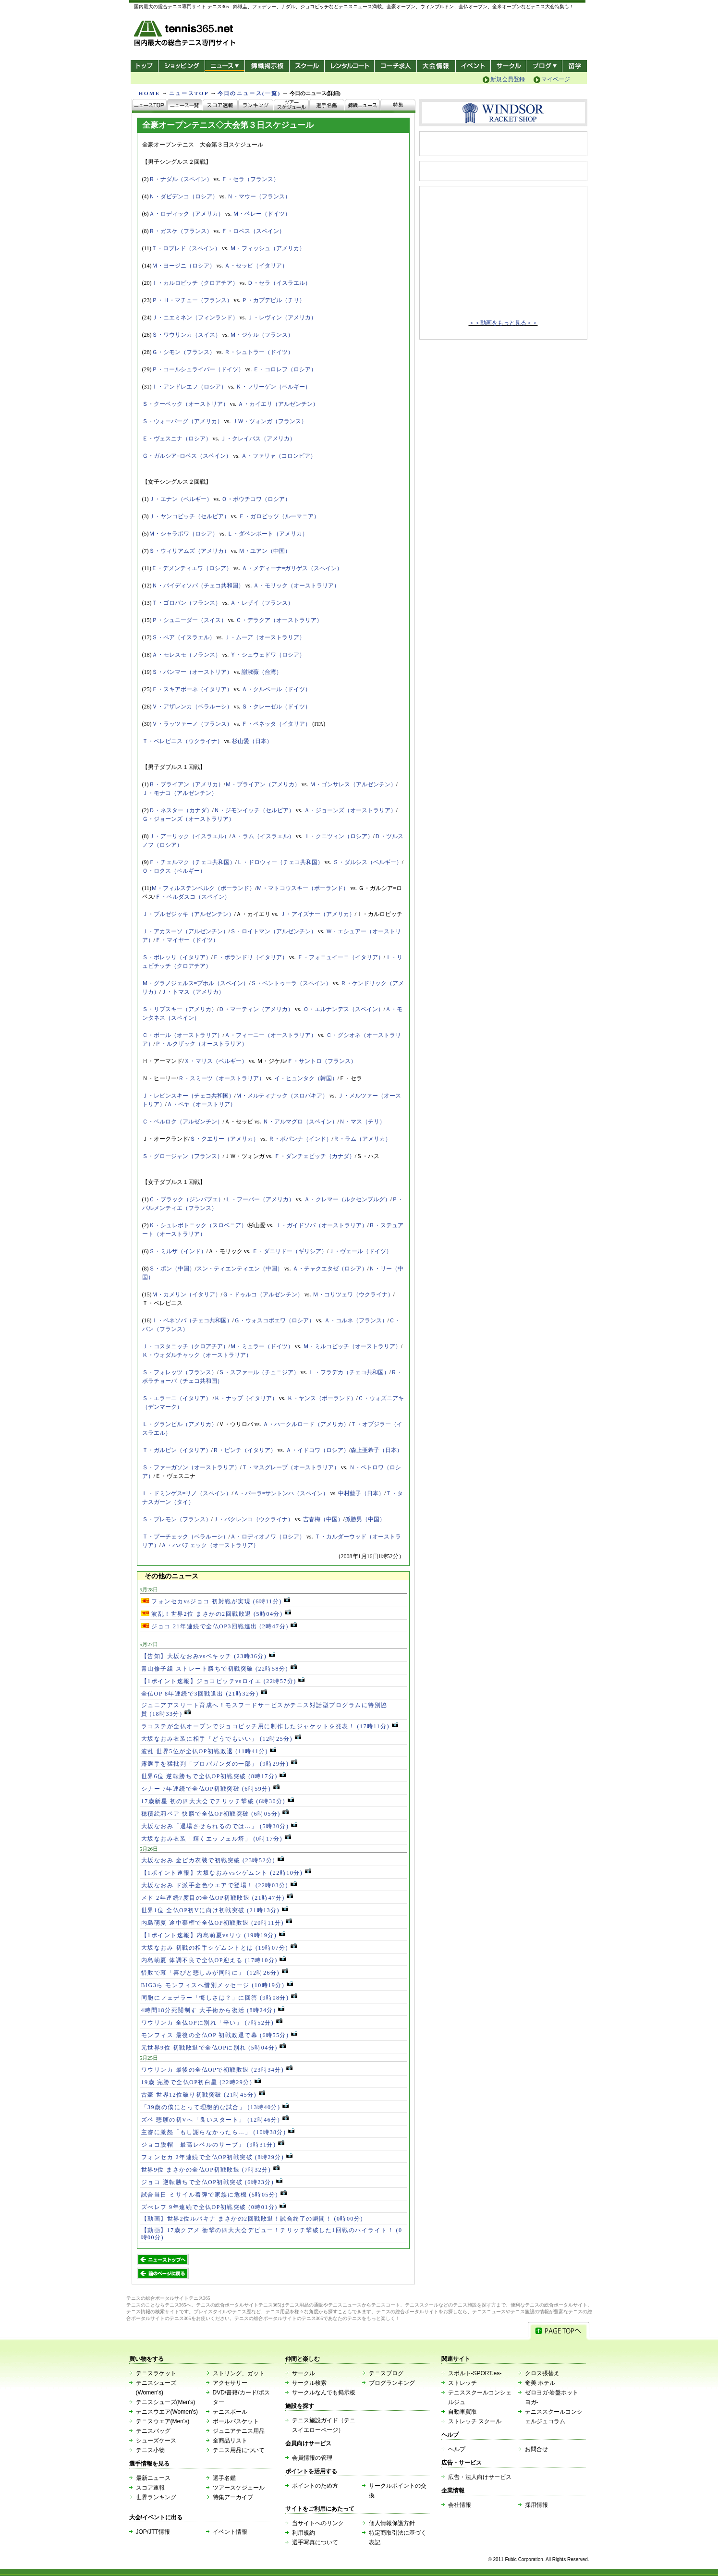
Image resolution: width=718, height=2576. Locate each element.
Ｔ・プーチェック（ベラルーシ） (185, 1536)
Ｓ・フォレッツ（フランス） (179, 1372)
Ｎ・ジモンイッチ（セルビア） (254, 810)
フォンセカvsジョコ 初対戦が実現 (216, 1601)
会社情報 (459, 2505)
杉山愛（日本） (252, 741)
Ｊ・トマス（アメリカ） (192, 992)
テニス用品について (239, 2450)
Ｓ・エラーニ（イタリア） (176, 1398)
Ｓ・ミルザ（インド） (178, 1251)
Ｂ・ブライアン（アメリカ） (186, 784)
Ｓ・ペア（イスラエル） (183, 637)
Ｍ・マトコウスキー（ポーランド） (302, 888)
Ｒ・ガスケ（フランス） (180, 231)
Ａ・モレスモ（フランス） (186, 654)
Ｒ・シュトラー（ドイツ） (258, 352)
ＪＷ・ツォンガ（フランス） (269, 421)
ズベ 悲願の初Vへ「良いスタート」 (215, 2119)
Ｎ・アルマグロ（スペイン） (300, 1121)
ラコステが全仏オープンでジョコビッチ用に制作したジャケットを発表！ (269, 1726)
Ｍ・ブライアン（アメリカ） (262, 784)
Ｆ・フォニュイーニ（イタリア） (340, 957)
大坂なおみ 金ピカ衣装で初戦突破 (212, 1860)
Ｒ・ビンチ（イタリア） (244, 1450)
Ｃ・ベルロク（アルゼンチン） (182, 1121)
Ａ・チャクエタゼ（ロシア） (329, 1268)
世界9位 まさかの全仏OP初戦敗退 (210, 2169)
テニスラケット (156, 2373)
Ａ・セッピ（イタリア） (256, 265)
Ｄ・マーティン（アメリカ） (256, 1009)
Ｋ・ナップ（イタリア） (246, 1398)
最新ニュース (153, 2478)
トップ (144, 66)
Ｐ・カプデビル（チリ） (273, 300)
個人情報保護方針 (392, 2523)
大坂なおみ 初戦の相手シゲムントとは (219, 1947)
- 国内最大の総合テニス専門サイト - (185, 34)
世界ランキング (156, 2497)
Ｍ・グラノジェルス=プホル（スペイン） (195, 983)
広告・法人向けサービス (479, 2477)
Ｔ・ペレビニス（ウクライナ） (182, 741)
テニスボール (230, 2411)
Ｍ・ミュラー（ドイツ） (261, 1346)
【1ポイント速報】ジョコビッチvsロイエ (223, 1681)
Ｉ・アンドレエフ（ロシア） (189, 386)
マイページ (555, 79)
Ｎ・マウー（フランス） (259, 196)
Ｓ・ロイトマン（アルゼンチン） (273, 931)
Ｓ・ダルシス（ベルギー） (367, 862)
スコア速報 (150, 2487)
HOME (149, 93)
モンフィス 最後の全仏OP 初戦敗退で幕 (219, 2035)
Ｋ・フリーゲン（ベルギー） (273, 386)
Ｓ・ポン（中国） (172, 1268)
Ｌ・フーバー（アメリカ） (259, 1199)
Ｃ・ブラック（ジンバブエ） (186, 1199)
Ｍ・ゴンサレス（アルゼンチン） (353, 784)
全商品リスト (230, 2440)
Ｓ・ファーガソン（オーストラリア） (191, 1467)
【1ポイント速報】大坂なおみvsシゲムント (226, 1872)
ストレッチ (462, 2383)
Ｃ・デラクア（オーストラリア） (279, 620)
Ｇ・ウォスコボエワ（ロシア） (274, 1320)
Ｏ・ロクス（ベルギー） (174, 870)
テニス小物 (150, 2450)
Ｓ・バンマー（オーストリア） (192, 672)
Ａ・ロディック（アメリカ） (186, 213)
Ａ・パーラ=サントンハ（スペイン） (281, 1493)
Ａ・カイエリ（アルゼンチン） (278, 404)
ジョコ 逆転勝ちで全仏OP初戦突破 (211, 2182)
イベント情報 (230, 2531)
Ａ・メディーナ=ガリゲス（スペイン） (292, 568)
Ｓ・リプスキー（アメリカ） (179, 1009)
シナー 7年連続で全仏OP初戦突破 (210, 1788)
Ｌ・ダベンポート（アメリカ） (267, 533)
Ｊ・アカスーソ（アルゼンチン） (185, 931)
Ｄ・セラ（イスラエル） (279, 283)
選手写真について (315, 2542)
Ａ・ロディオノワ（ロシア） (267, 1536)
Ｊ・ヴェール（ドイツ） (360, 1251)
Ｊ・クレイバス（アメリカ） (257, 438)
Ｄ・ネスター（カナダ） (180, 810)
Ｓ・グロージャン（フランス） (182, 1156)
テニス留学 (574, 66)
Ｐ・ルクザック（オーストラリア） (201, 1043)
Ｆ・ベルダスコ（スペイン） (192, 896)
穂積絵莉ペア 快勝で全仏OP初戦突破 (215, 1813)
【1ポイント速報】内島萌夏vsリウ (213, 1935)
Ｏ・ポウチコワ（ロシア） (256, 499)
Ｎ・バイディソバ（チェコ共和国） (198, 585)
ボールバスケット (236, 2421)
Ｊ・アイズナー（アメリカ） (317, 914)
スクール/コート (306, 66)
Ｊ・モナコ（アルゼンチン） (179, 793)
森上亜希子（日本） (376, 1450)
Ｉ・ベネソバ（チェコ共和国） (192, 1320)
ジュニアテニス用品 (239, 2431)
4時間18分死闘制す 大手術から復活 (213, 2010)
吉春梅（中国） (323, 1519)
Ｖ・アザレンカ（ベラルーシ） (192, 706)
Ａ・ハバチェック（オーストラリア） (210, 1545)
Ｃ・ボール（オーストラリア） (182, 1035)
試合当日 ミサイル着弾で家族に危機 (214, 2194)
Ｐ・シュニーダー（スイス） (189, 620)
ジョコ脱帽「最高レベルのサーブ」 (213, 2144)
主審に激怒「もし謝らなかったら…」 (218, 2132)
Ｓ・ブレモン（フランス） (176, 1519)
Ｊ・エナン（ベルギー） (180, 499)
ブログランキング (392, 2383)
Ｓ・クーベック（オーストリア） (185, 404)
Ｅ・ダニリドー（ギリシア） (289, 1251)
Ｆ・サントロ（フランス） (321, 1061)
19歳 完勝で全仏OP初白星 (201, 2082)
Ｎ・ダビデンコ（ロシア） (183, 196)
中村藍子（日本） (361, 1493)
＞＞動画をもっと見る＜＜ (503, 322)
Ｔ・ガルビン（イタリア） (176, 1450)
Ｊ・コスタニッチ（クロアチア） (185, 1346)
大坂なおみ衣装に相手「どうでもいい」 (221, 1738)
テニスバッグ (153, 2431)
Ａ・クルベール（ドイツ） (276, 689)
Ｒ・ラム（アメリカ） (362, 1138)
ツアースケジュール (239, 2487)
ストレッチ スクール (474, 2421)
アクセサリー (230, 2383)
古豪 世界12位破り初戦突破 (203, 2094)
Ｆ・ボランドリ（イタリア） (250, 957)
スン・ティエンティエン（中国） (239, 1268)
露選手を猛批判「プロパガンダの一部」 (219, 1763)
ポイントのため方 (315, 2485)
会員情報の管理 (312, 2457)
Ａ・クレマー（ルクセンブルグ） (347, 1199)
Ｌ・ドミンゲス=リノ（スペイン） (187, 1493)
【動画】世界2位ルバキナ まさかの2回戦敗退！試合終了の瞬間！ (252, 2218)
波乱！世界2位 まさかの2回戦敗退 (216, 1614)
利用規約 (303, 2532)
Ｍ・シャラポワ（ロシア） (183, 533)
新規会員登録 (507, 79)
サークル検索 (309, 2383)
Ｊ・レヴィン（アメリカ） (281, 317)
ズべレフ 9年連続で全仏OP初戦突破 (213, 2207)
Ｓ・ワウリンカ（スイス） (186, 334)
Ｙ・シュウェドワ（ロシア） (267, 654)
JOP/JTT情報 (153, 2531)
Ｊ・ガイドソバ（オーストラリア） (321, 1225)
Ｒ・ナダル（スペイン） (180, 179)
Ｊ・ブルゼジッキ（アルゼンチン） (188, 914)
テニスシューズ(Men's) (165, 2402)
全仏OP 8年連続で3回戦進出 (204, 1693)
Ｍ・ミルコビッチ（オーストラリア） (352, 1346)
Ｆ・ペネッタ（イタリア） (276, 723)
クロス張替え (542, 2373)
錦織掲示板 (266, 66)
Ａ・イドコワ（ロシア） (317, 1450)
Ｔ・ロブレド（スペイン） (185, 248)
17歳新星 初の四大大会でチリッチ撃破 (217, 1801)
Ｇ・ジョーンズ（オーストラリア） (188, 819)
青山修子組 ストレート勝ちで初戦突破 (219, 1668)
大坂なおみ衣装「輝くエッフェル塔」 (216, 1838)
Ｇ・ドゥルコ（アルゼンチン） (262, 1294)
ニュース (224, 66)
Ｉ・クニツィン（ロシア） (338, 836)
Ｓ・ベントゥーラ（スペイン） (291, 983)
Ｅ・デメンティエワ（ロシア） (191, 568)
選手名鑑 (224, 2478)
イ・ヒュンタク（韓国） (306, 1078)
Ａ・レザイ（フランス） (261, 602)
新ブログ (544, 66)
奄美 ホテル (540, 2383)
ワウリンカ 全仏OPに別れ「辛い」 (211, 2022)
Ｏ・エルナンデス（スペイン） (343, 1009)
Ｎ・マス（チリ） (362, 1121)
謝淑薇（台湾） (262, 672)
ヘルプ (456, 2449)
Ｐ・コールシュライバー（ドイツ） (198, 369)
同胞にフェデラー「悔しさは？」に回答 (219, 1997)
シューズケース (156, 2440)
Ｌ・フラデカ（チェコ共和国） (349, 1372)
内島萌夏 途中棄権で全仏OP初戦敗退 (216, 1922)
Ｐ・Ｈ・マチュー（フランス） (192, 300)
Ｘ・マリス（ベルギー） (215, 1061)
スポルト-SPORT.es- (475, 2373)
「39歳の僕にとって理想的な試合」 (215, 2107)
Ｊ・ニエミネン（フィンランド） (195, 317)
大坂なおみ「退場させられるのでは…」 (219, 1826)
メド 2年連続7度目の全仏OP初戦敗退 (217, 1897)
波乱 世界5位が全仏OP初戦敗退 (209, 1751)
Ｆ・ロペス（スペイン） (253, 231)
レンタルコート (350, 66)
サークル (508, 66)
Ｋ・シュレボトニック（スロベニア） (198, 1225)
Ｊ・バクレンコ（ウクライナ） (253, 1519)
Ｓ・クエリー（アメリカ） (224, 1138)
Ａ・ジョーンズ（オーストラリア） (350, 810)
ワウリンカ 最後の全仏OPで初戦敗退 (216, 2069)
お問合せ (536, 2449)
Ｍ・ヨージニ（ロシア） (183, 265)
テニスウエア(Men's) (163, 2421)
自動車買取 (462, 2411)
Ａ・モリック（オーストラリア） (296, 585)
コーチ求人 (396, 66)
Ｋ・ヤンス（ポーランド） (321, 1398)
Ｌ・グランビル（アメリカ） (179, 1424)
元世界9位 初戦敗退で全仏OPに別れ (213, 2047)
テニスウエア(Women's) (167, 2411)
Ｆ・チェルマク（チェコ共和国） (192, 862)
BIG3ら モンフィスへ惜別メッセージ (217, 1985)
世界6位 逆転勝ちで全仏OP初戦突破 (213, 1776)
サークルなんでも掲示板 (323, 2392)
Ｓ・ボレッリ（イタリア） (176, 957)
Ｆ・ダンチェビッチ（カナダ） (314, 1156)
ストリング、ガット (239, 2373)
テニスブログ (386, 2373)
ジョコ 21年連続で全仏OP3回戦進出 (219, 1626)
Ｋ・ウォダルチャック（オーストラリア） (197, 1355)
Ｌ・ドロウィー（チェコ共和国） (280, 862)
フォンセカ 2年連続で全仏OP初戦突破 (216, 2157)
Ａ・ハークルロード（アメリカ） (306, 1424)
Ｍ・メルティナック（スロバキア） (282, 1095)
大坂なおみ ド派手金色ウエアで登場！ (219, 1885)
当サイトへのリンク (318, 2523)
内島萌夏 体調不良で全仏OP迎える (213, 1960)
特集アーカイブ (233, 2497)
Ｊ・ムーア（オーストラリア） (264, 637)
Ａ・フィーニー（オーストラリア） (270, 1035)
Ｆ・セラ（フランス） (250, 179)
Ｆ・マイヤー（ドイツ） (187, 940)
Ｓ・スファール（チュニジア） (259, 1372)
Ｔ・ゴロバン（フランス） (186, 602)
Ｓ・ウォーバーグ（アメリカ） (182, 421)
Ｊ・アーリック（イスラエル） (189, 836)
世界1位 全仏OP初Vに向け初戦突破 (214, 1910)
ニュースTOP (189, 93)
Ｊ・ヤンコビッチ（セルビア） (189, 516)
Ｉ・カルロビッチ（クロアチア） (195, 283)
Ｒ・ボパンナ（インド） (300, 1138)
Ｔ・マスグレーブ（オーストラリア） (291, 1467)
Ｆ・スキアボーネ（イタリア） (192, 689)
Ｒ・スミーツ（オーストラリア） (221, 1078)
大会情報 (436, 66)
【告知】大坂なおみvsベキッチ (208, 1656)
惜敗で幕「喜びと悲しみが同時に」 (214, 1972)
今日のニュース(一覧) (249, 93)
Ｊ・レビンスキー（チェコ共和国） (188, 1095)
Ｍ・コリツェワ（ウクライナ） (353, 1294)
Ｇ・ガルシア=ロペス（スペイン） (187, 455)
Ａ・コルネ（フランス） (356, 1320)
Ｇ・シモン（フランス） (183, 352)
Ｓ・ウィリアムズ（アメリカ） (189, 551)
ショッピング (181, 66)
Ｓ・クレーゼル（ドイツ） (276, 706)
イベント (473, 66)
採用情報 (536, 2505)
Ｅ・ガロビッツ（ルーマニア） (279, 516)
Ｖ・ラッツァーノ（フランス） (192, 723)
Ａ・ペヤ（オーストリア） (201, 1104)
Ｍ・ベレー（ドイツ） (262, 213)
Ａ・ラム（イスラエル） (262, 836)
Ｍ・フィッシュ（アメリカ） (267, 248)
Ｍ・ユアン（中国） (265, 551)
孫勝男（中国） (365, 1519)
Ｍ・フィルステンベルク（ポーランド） (203, 888)
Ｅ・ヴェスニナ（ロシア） (176, 438)
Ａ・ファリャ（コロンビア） (278, 455)
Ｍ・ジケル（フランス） (261, 334)
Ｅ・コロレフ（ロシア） (284, 369)
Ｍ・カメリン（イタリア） (186, 1294)
